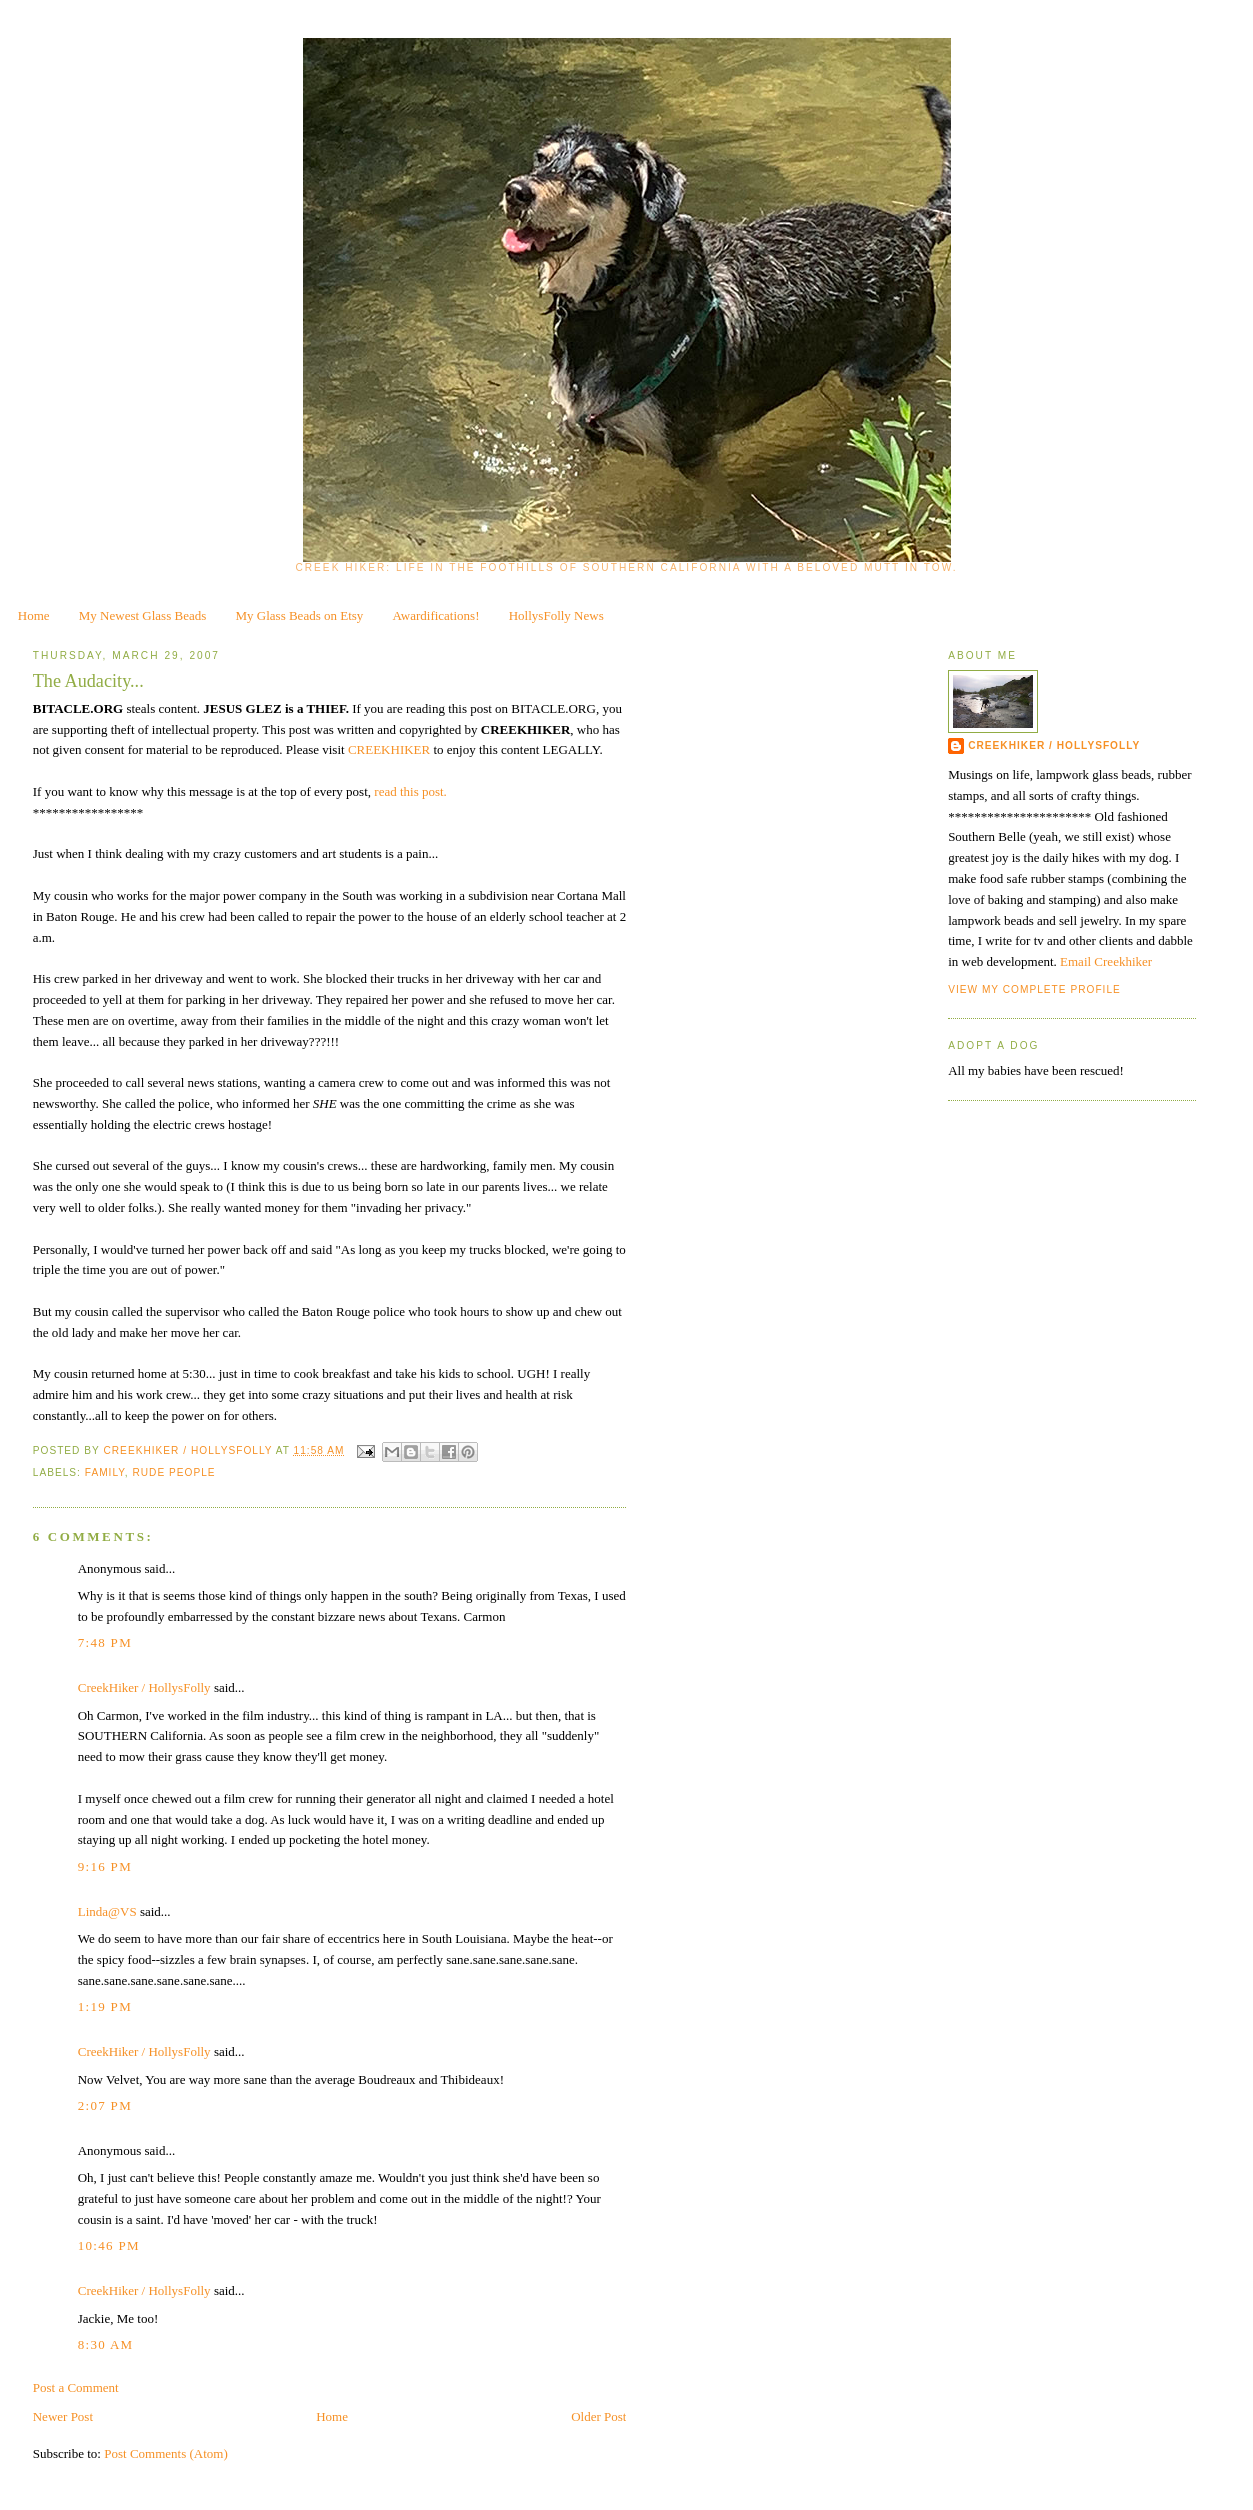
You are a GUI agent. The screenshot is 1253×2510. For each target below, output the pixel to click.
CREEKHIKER (391, 749)
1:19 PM (105, 2006)
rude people (173, 1472)
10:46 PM (109, 2245)
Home (34, 615)
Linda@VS (107, 1911)
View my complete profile (1034, 989)
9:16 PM (105, 1866)
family (105, 1472)
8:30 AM (106, 2344)
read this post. (410, 791)
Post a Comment (76, 2387)
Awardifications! (436, 615)
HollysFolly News (556, 615)
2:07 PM (105, 2105)
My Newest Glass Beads (142, 615)
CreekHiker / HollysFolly (189, 1450)
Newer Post (63, 2416)
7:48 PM (105, 1642)
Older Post (598, 2416)
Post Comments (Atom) (166, 2453)
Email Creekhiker (1106, 961)
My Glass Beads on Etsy (300, 615)
